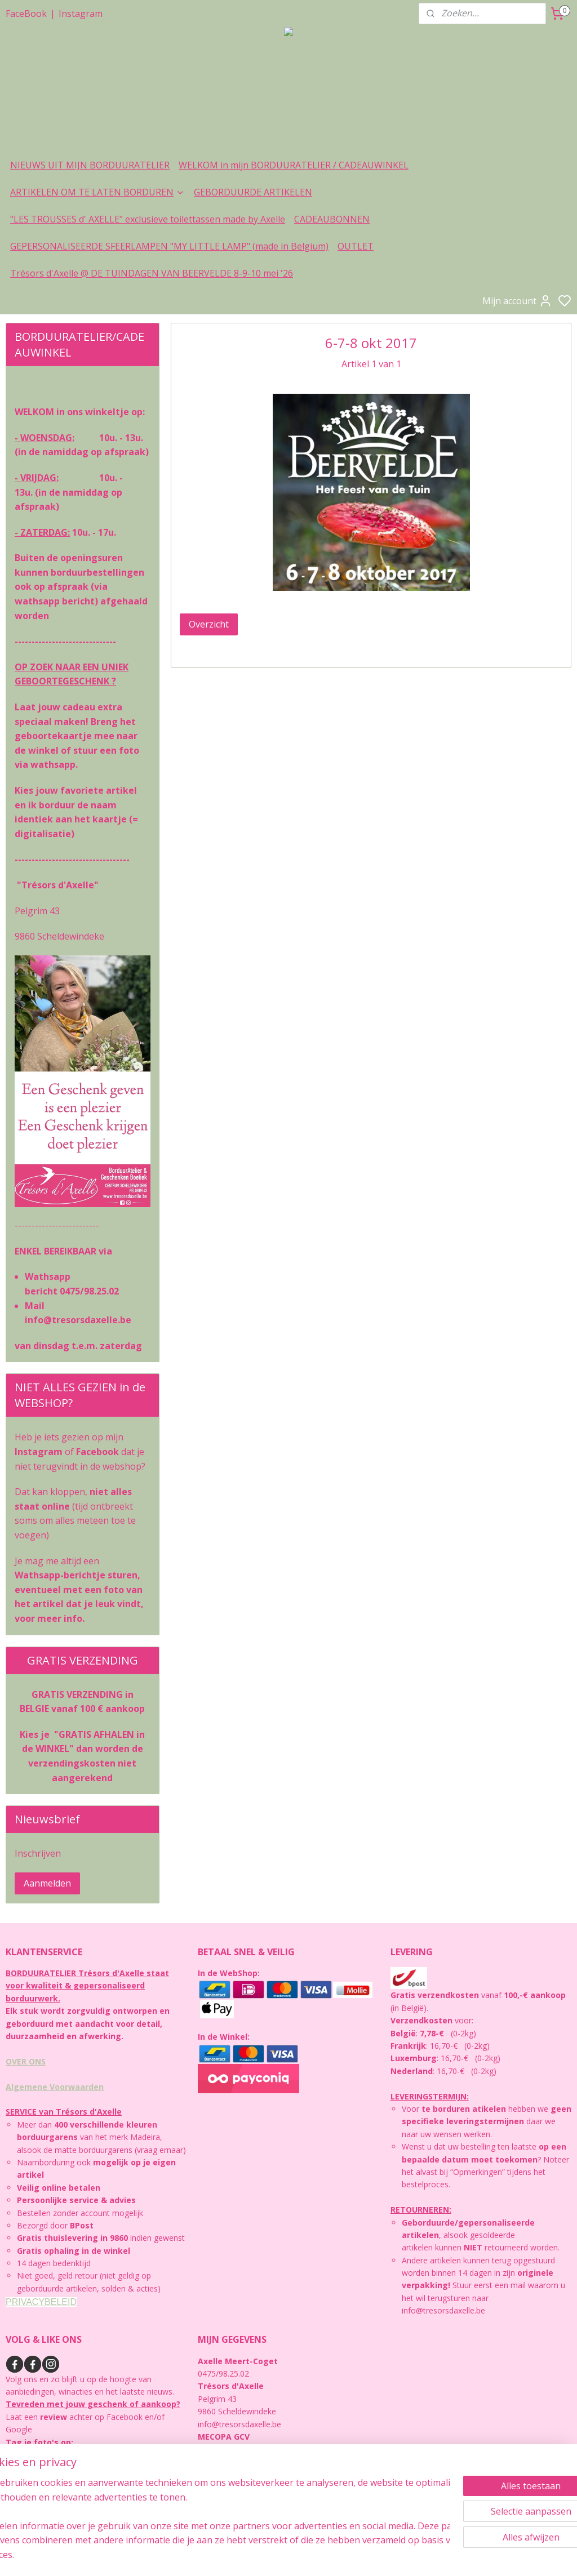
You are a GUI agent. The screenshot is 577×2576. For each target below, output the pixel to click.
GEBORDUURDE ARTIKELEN (253, 192)
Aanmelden (47, 1883)
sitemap (340, 2555)
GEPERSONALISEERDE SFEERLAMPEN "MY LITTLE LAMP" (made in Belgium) (169, 246)
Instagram (81, 13)
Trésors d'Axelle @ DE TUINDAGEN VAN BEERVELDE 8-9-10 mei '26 (151, 273)
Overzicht (209, 624)
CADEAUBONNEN (332, 219)
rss (363, 2555)
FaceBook (26, 13)
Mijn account (517, 301)
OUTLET (356, 246)
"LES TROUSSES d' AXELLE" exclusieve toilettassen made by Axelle (147, 219)
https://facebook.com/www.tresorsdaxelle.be (87, 2505)
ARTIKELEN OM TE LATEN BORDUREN (97, 192)
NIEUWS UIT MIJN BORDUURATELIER (90, 165)
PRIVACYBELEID (41, 2302)
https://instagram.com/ (47, 2467)
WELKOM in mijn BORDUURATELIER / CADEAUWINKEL (294, 165)
